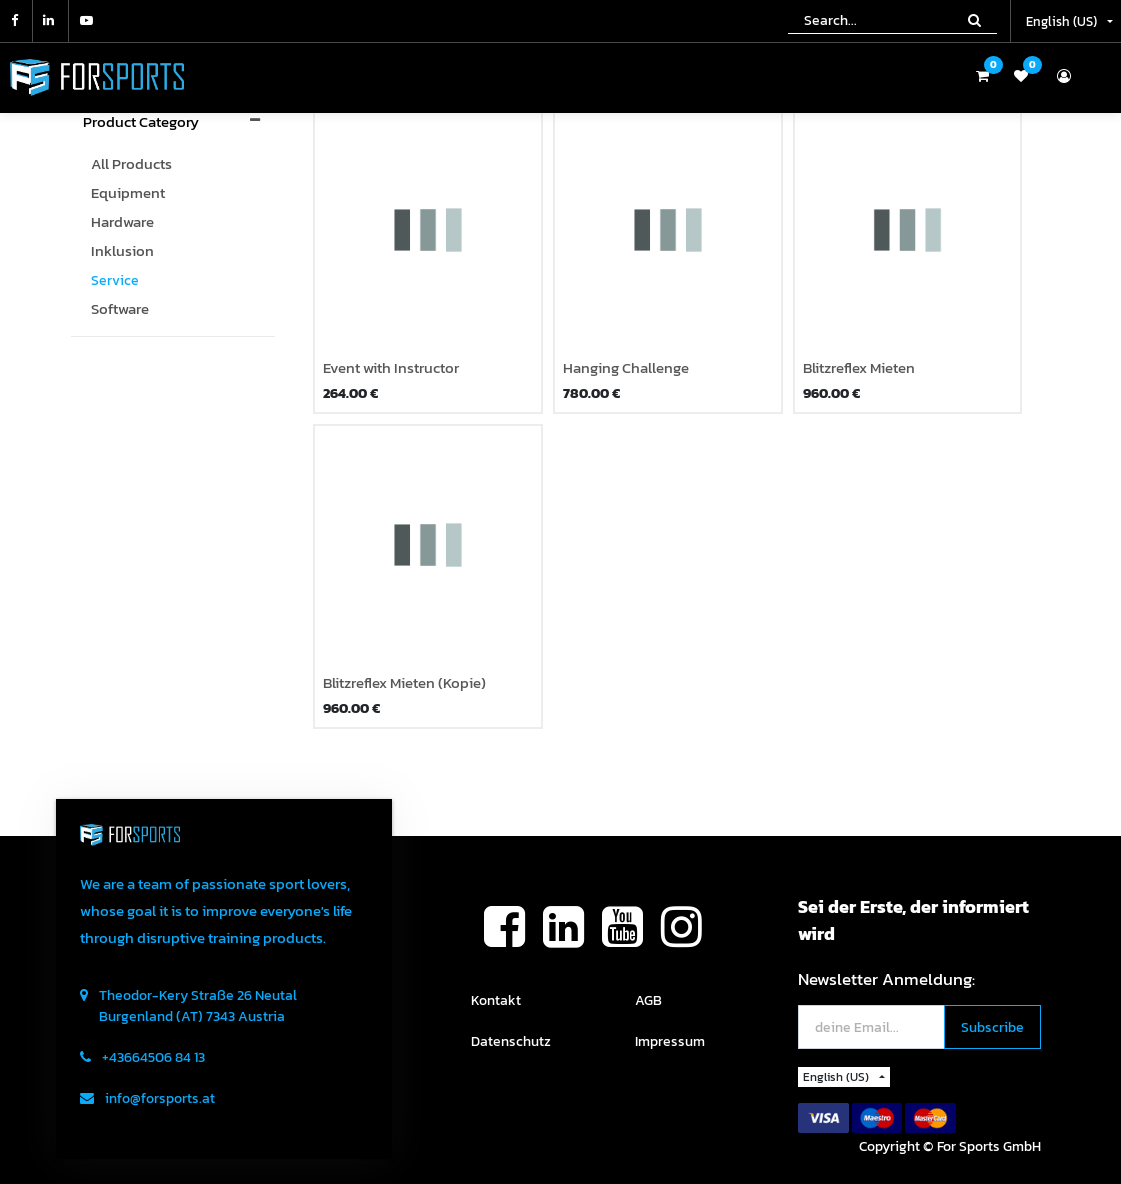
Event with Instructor (391, 368)
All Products (131, 163)
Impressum (670, 1041)
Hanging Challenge (626, 368)
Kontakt (496, 1000)
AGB (648, 1000)
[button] (992, 1027)
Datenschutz (511, 1041)
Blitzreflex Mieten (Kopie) (404, 683)
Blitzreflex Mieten (859, 368)
